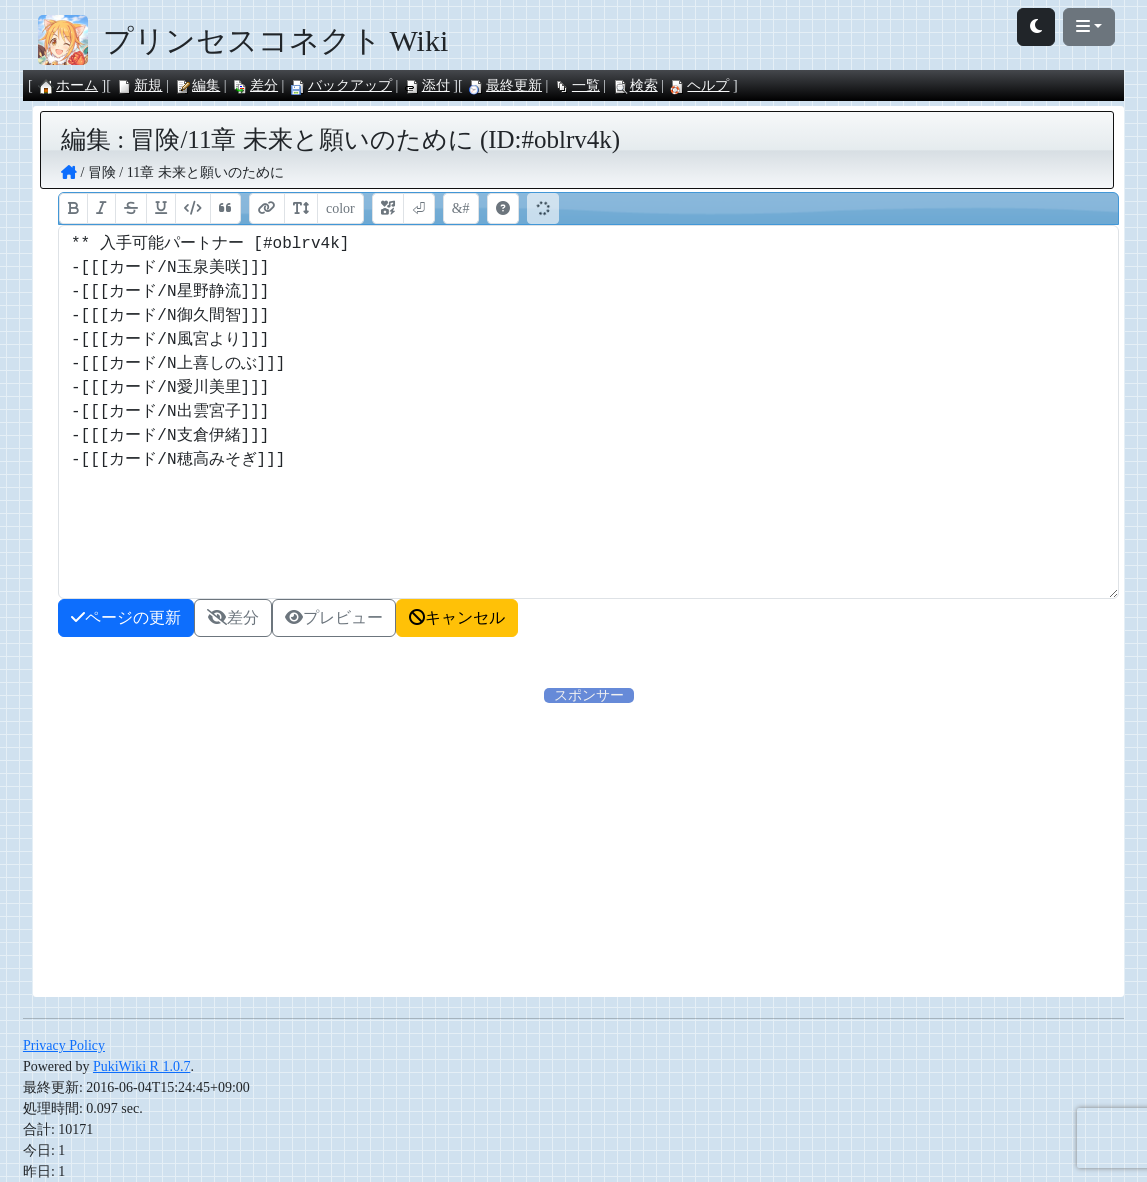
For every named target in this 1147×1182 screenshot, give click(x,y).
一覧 (577, 85)
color (340, 208)
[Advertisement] (588, 846)
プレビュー (334, 617)
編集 (197, 85)
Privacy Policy (64, 1045)
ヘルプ (699, 85)
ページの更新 (126, 617)
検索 (635, 85)
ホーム (68, 85)
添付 (427, 85)
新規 (139, 85)
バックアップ (341, 85)
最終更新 (505, 85)
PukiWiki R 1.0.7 (141, 1066)
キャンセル (457, 617)
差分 (255, 85)
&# (461, 208)
